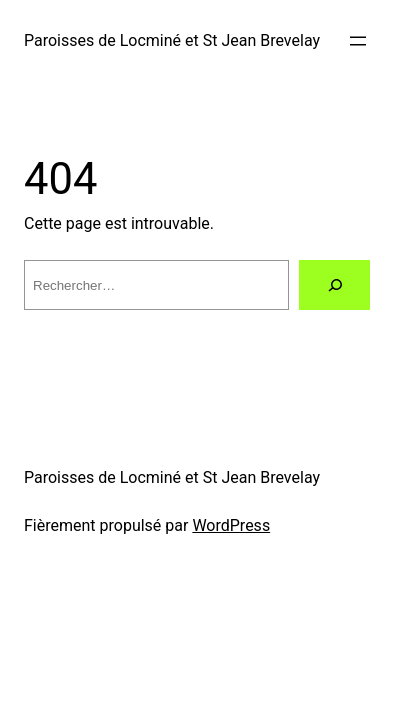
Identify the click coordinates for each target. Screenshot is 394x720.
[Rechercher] (334, 284)
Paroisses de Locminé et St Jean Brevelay (172, 40)
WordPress (231, 525)
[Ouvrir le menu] (358, 41)
